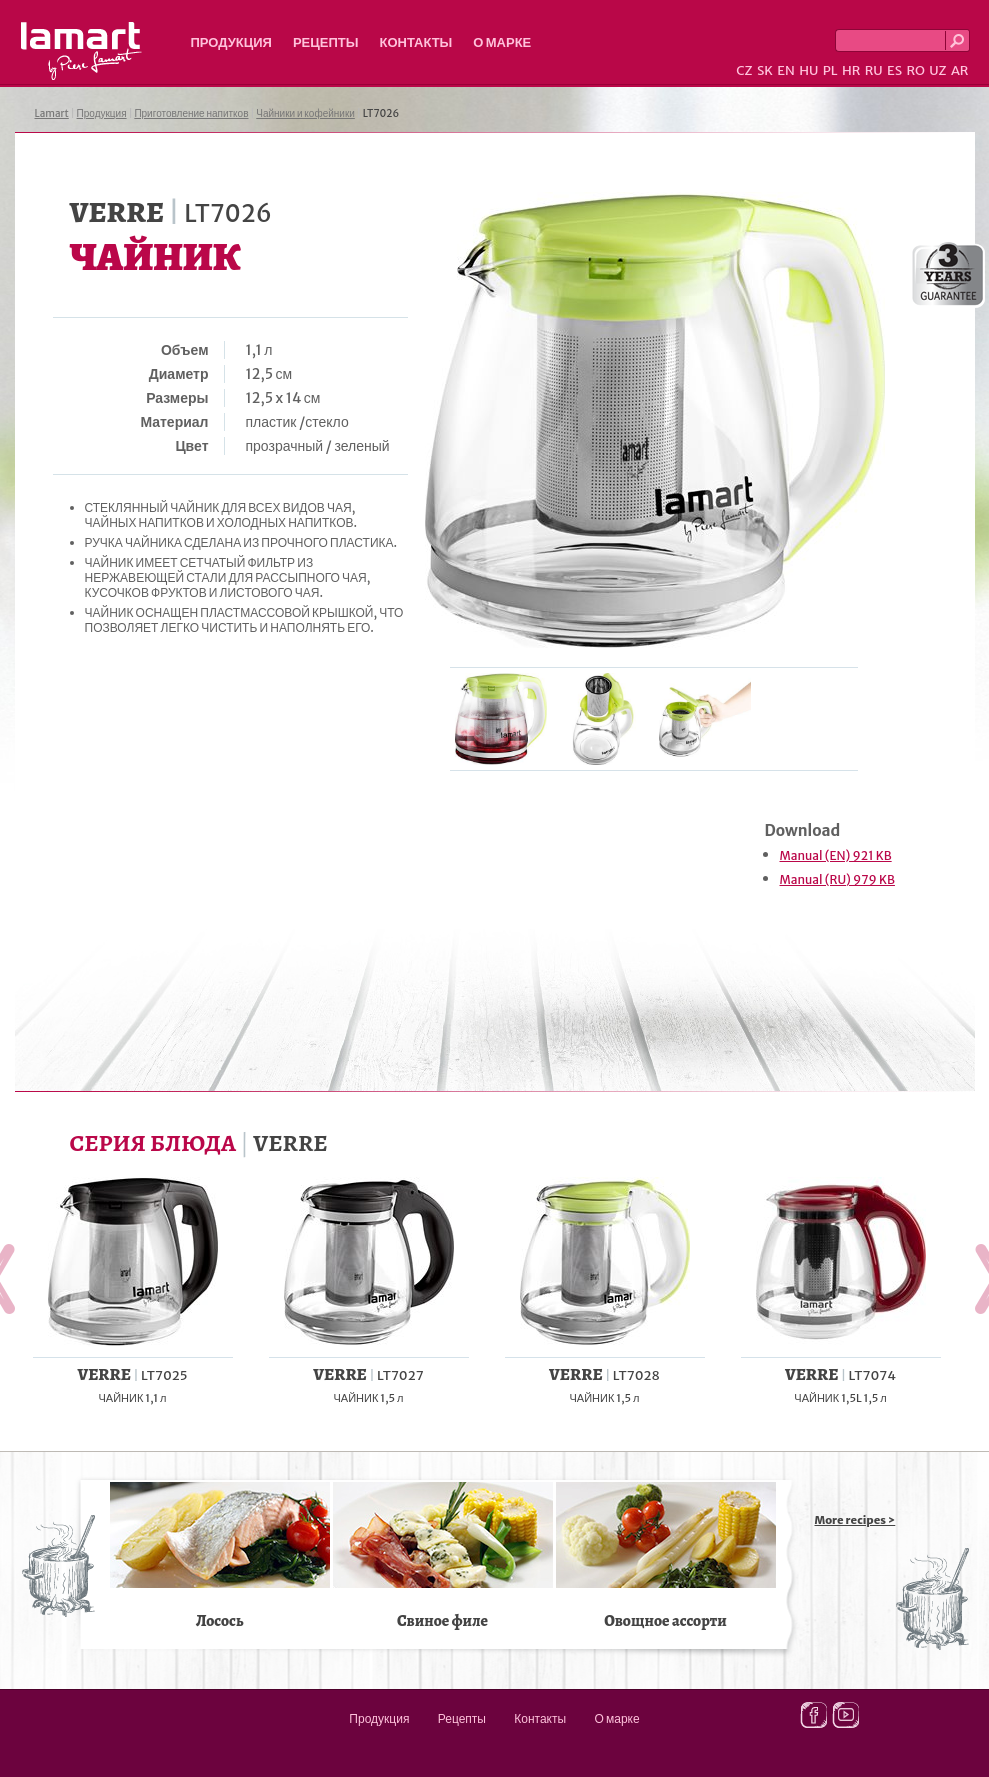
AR (960, 70)
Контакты (415, 42)
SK (765, 70)
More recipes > (855, 1520)
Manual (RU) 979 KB (837, 879)
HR (851, 70)
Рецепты (326, 42)
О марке (502, 42)
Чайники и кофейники (305, 113)
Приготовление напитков (191, 113)
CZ (744, 70)
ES (894, 70)
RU (874, 70)
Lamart (81, 51)
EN (786, 70)
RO (915, 70)
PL (830, 70)
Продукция (231, 42)
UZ (937, 70)
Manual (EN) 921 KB (836, 855)
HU (808, 70)
